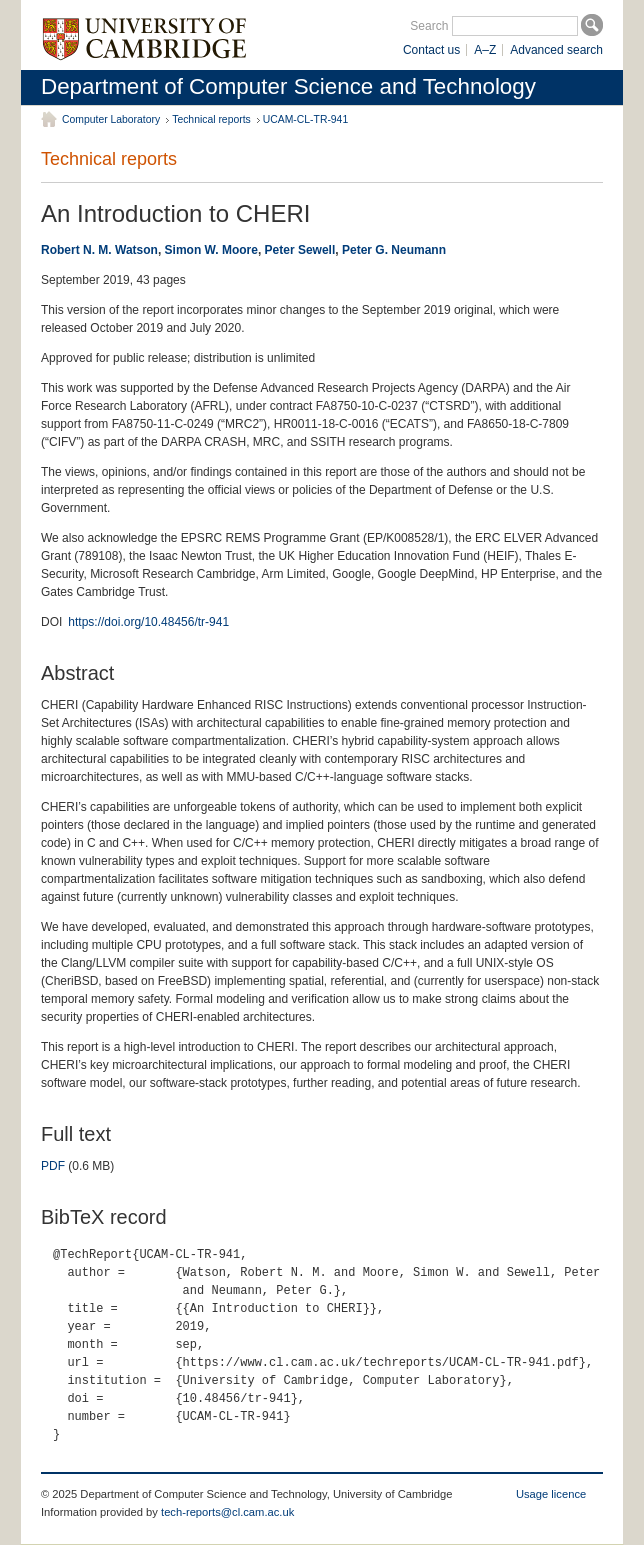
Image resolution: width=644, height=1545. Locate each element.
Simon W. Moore (211, 250)
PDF (53, 1166)
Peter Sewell (300, 250)
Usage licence (551, 1494)
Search (429, 26)
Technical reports (211, 119)
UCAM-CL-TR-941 (305, 119)
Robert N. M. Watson (99, 250)
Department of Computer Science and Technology (288, 86)
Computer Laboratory (111, 119)
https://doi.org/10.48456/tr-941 (148, 622)
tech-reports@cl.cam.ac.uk (227, 1512)
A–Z (485, 50)
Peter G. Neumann (394, 250)
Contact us (431, 50)
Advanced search (556, 50)
